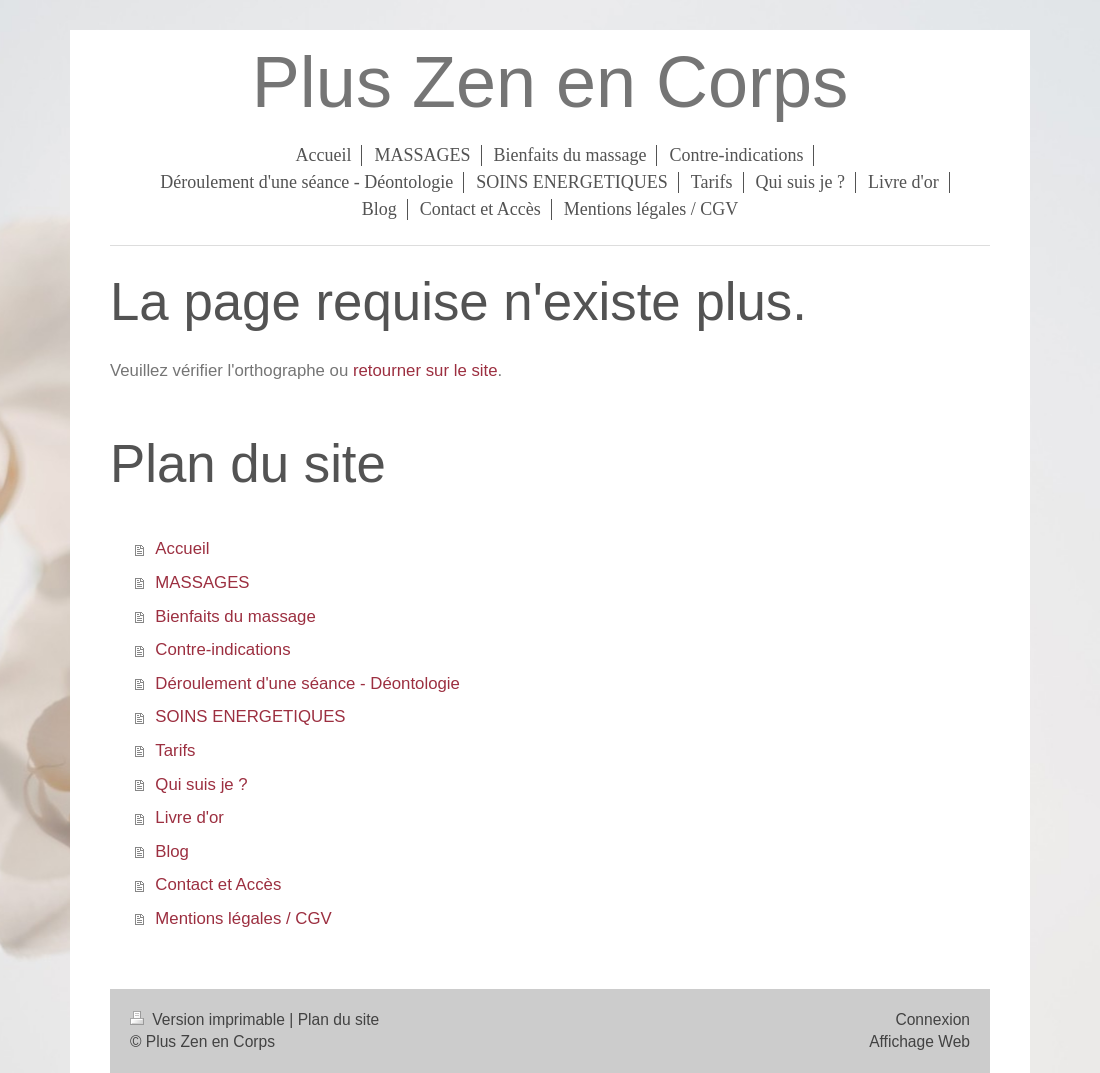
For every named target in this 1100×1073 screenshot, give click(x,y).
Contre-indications (222, 649)
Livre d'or (189, 817)
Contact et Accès (218, 884)
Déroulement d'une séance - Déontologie (307, 683)
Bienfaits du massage (235, 616)
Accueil (182, 548)
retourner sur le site (425, 370)
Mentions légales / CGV (243, 918)
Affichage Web (919, 1041)
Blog (172, 851)
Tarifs (175, 750)
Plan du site (339, 1019)
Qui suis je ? (201, 784)
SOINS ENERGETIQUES (250, 716)
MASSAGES (202, 582)
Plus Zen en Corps (550, 82)
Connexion (932, 1019)
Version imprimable (209, 1019)
